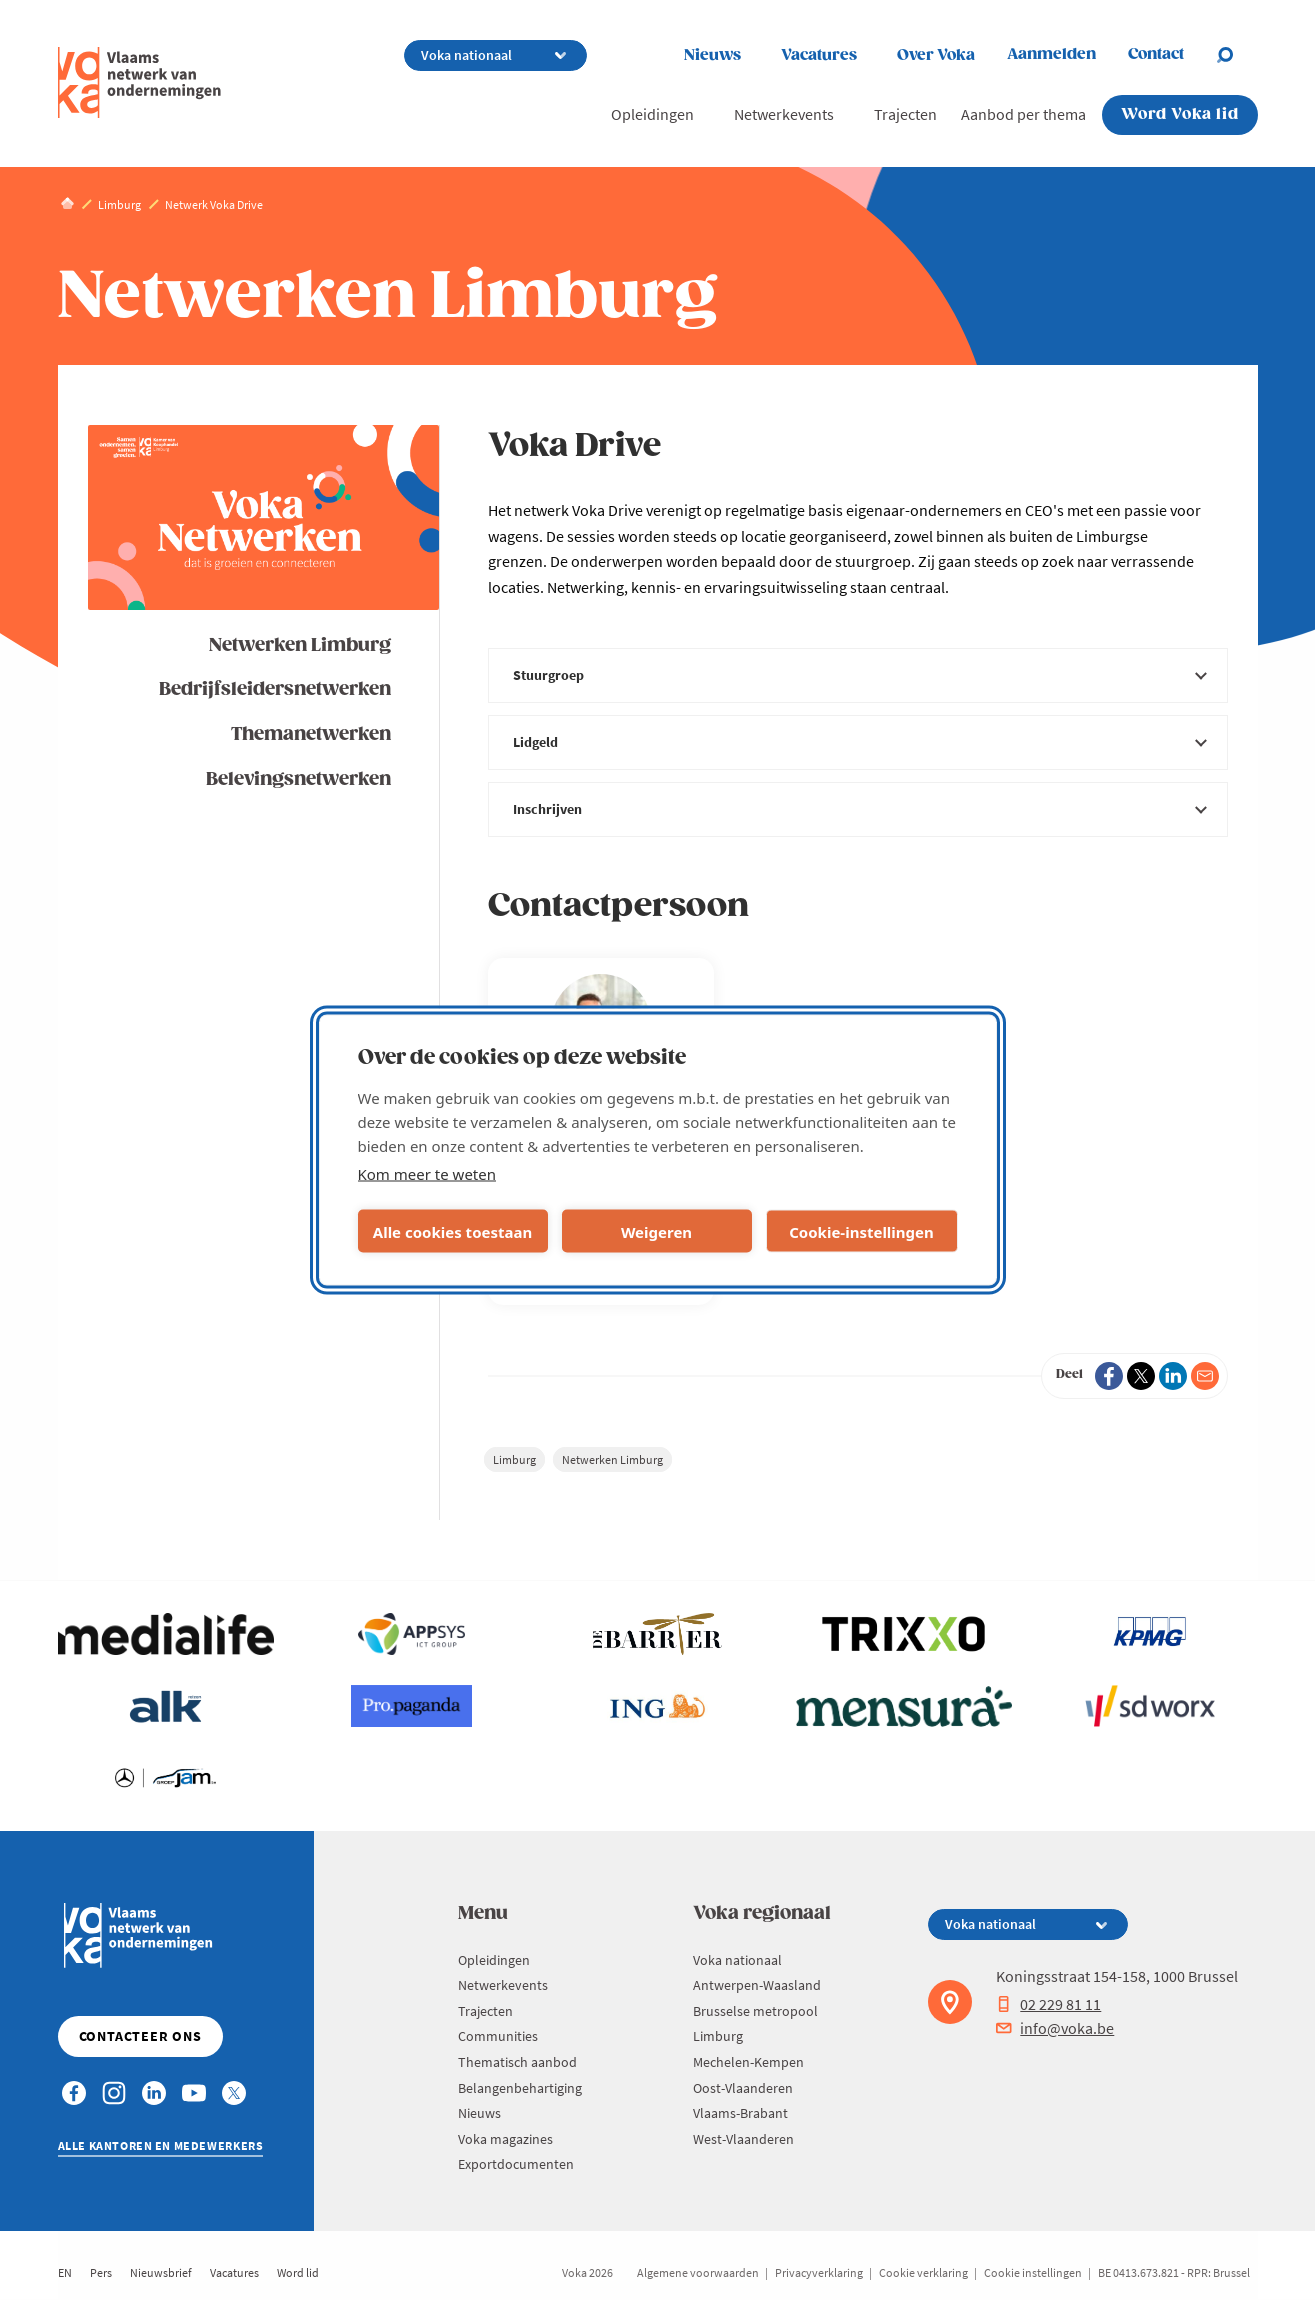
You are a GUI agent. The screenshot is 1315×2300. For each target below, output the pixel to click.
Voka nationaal (737, 1960)
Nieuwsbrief (161, 2272)
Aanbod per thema (1023, 114)
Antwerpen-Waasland (757, 1985)
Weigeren (656, 1231)
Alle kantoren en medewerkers (161, 2145)
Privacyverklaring (819, 2272)
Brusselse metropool (755, 2011)
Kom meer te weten (427, 1174)
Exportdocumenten (516, 2164)
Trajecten (905, 114)
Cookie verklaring (923, 2272)
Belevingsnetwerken (298, 779)
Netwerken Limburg (300, 645)
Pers (101, 2272)
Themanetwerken (311, 734)
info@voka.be (1055, 2028)
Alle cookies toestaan (452, 1231)
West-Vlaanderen (743, 2139)
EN (65, 2272)
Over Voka (936, 55)
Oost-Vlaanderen (743, 2088)
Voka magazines (505, 2139)
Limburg (514, 1459)
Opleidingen (652, 114)
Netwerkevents (784, 114)
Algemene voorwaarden (698, 2272)
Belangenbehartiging (520, 2088)
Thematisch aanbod (517, 2062)
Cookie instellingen (1033, 2272)
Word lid (298, 2272)
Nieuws (712, 55)
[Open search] (1237, 55)
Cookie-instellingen (861, 1231)
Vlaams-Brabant (740, 2113)
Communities (498, 2036)
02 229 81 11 (1048, 2004)
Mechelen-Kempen (748, 2062)
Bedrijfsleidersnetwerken (275, 689)
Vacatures (819, 55)
